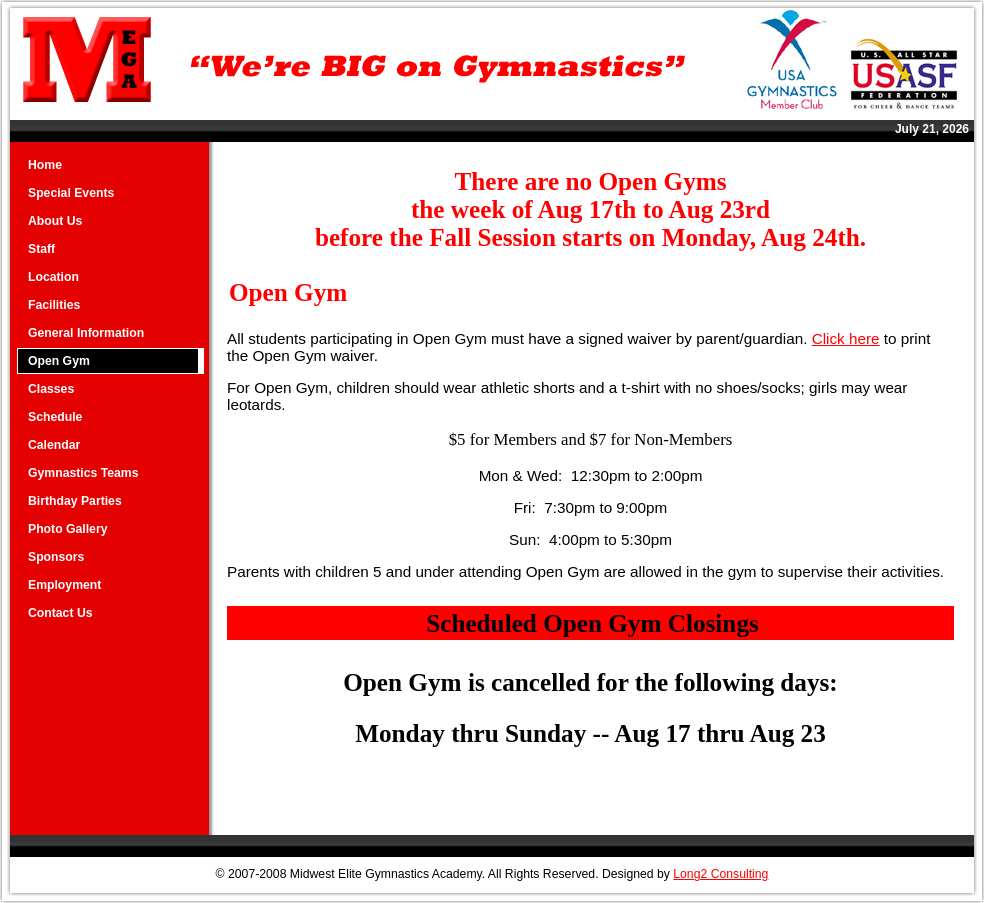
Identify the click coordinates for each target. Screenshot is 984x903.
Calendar (54, 445)
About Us (55, 221)
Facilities (54, 305)
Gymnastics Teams (83, 473)
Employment (64, 585)
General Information (86, 333)
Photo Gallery (67, 529)
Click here (846, 338)
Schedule (55, 417)
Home (45, 165)
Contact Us (60, 613)
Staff (41, 249)
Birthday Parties (75, 501)
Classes (51, 389)
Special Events (71, 193)
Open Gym (59, 361)
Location (53, 277)
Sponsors (56, 557)
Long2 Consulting (720, 874)
